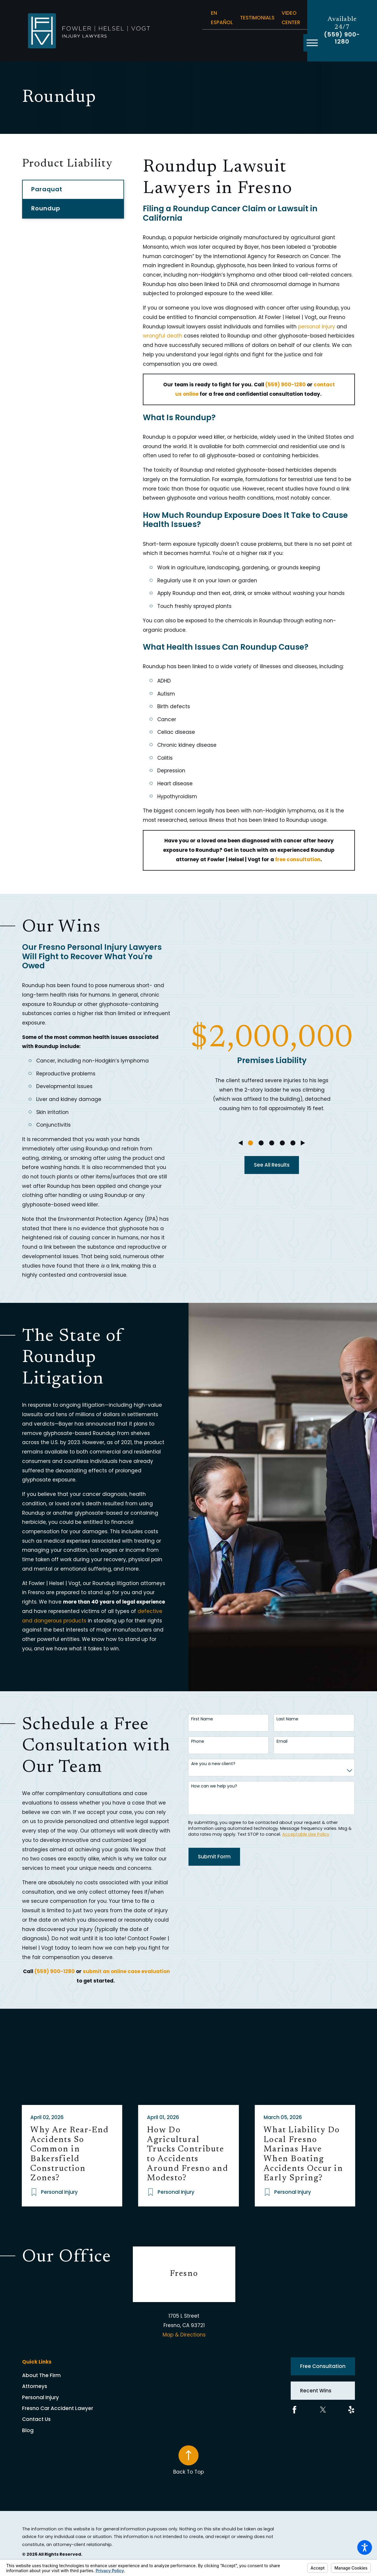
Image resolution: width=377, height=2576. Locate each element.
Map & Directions (184, 2334)
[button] (364, 2547)
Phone (197, 1741)
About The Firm (41, 2375)
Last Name (287, 1719)
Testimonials (257, 17)
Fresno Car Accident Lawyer (57, 2408)
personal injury (316, 326)
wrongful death (162, 335)
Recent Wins (315, 2390)
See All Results (272, 1164)
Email (282, 1741)
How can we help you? (214, 1786)
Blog (28, 2430)
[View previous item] (240, 1142)
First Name (202, 1719)
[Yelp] (351, 2410)
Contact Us (36, 2419)
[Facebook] (294, 2410)
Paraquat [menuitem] (46, 189)
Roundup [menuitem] (45, 208)
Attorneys (34, 2386)
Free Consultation (322, 2366)
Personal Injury (40, 2397)
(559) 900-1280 (342, 38)
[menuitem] (77, 2375)
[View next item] (302, 1142)
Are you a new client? (213, 1763)
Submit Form (214, 1856)
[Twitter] (323, 2410)
